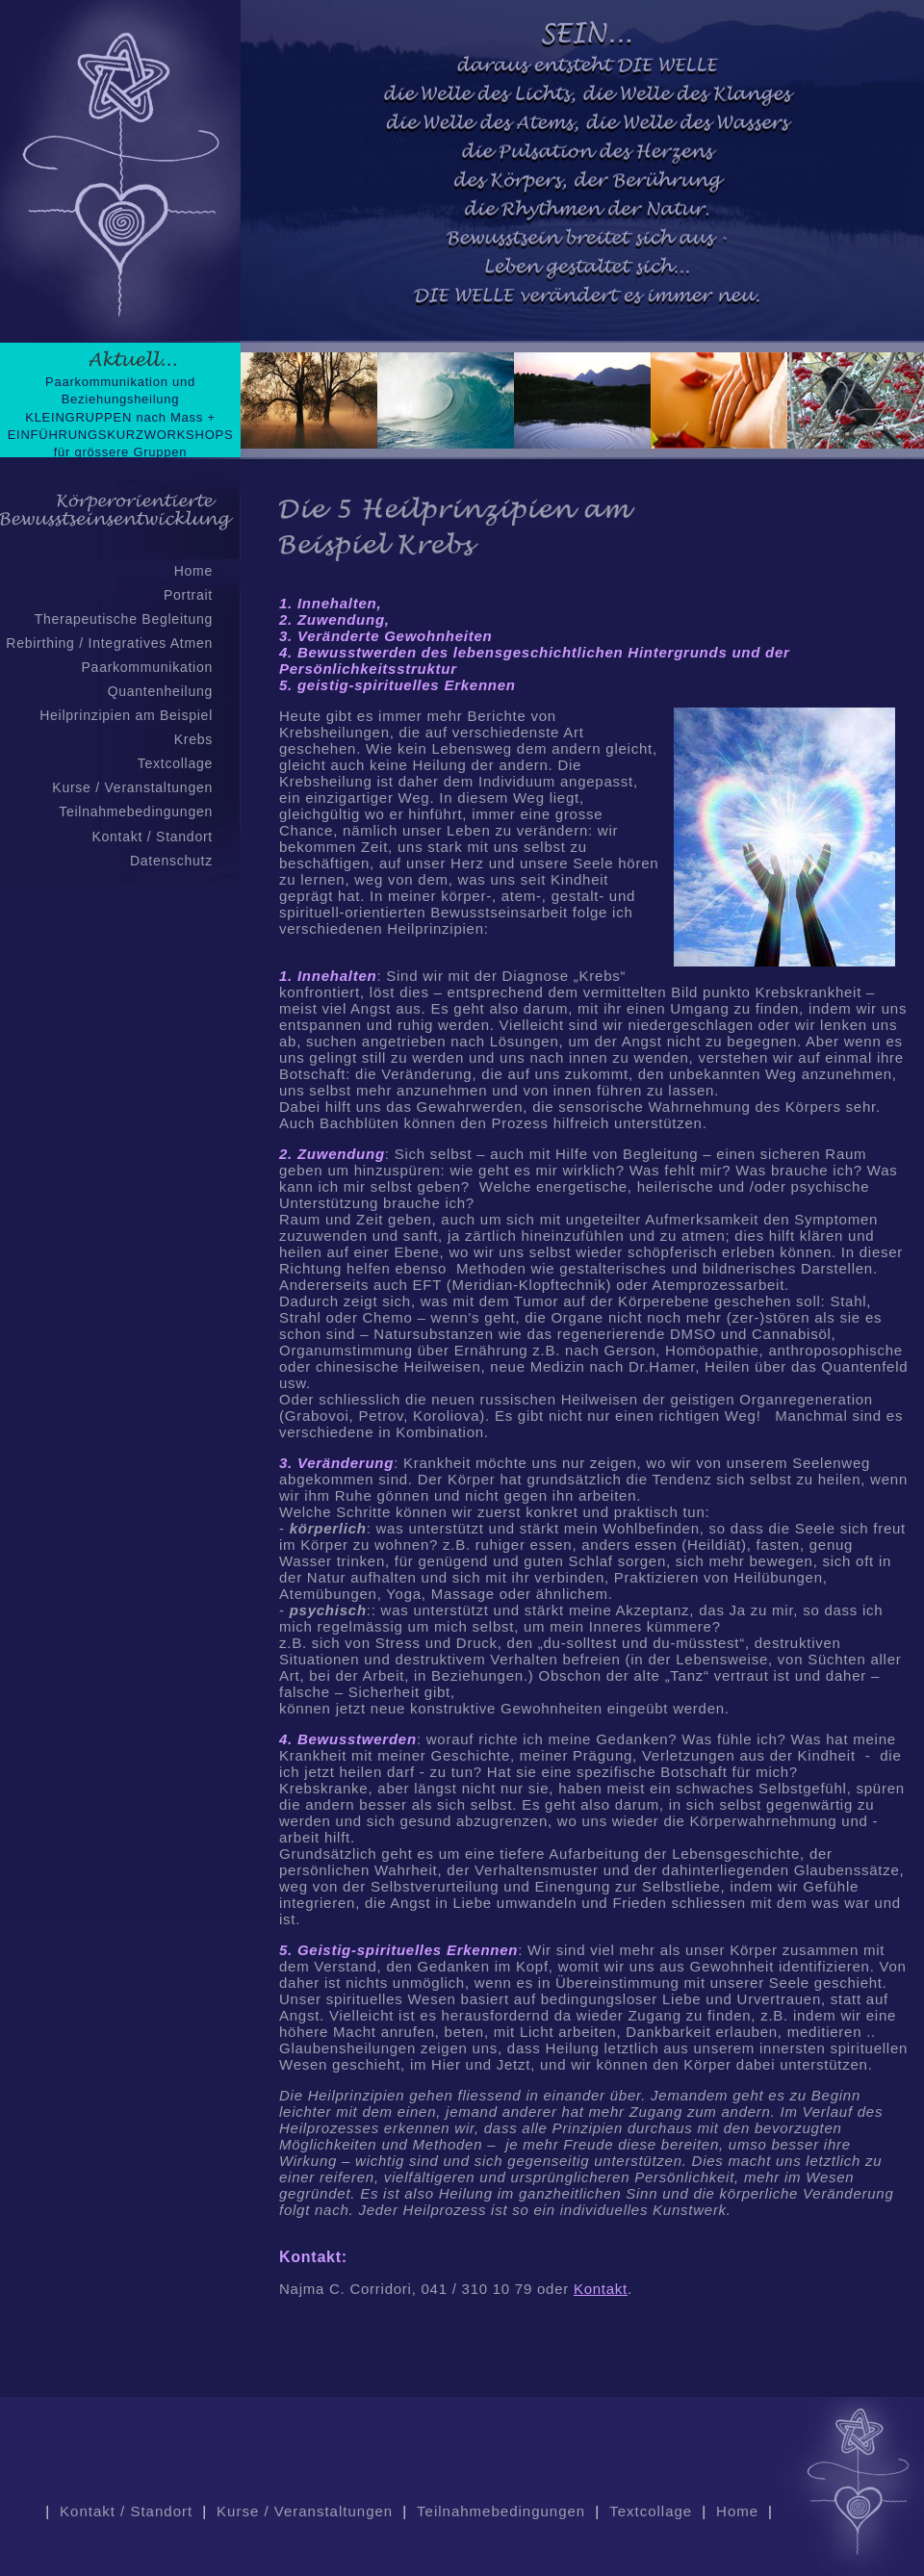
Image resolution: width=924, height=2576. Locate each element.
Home (193, 571)
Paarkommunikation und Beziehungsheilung (120, 390)
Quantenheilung (160, 691)
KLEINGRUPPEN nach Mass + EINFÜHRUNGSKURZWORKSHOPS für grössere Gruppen (121, 434)
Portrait (188, 595)
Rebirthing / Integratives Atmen (109, 643)
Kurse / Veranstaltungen (132, 787)
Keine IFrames (582, 231)
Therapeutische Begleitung (124, 619)
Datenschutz (171, 860)
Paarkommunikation (147, 667)
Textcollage (175, 763)
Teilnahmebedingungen (136, 811)
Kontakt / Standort (152, 836)
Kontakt (601, 2288)
